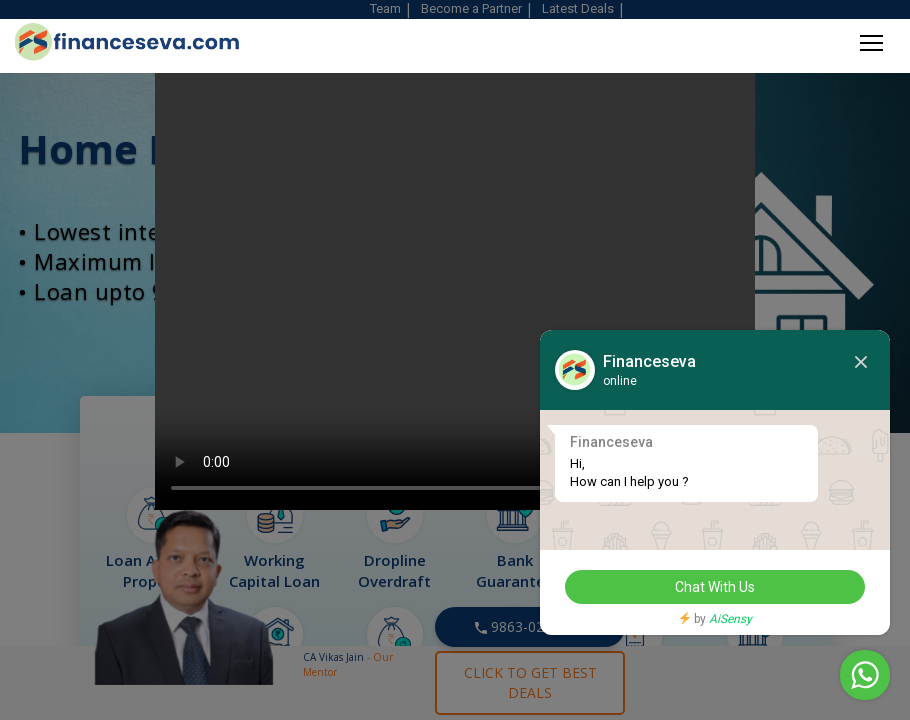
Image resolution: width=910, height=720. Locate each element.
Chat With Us (715, 587)
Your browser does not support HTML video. (455, 270)
